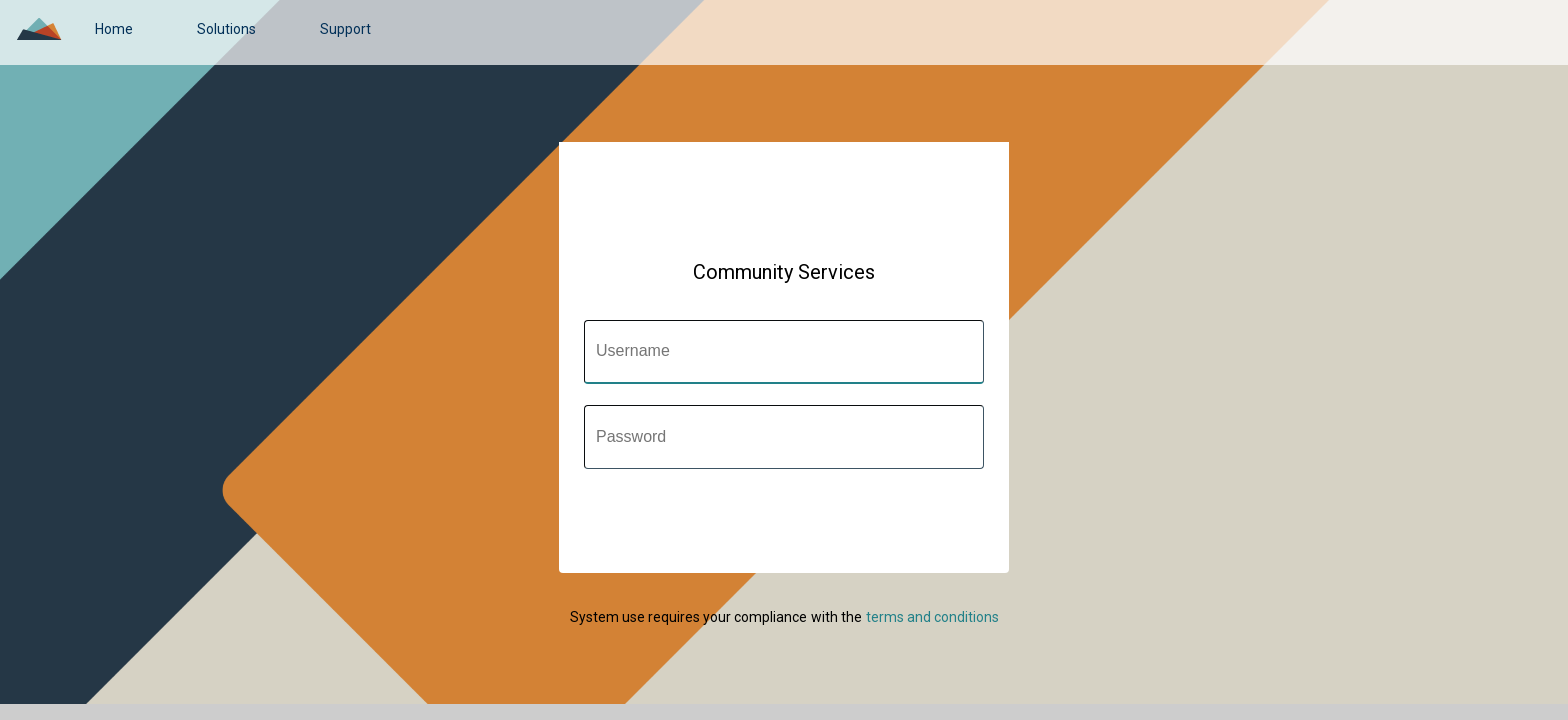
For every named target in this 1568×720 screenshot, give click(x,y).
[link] (114, 29)
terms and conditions (932, 617)
